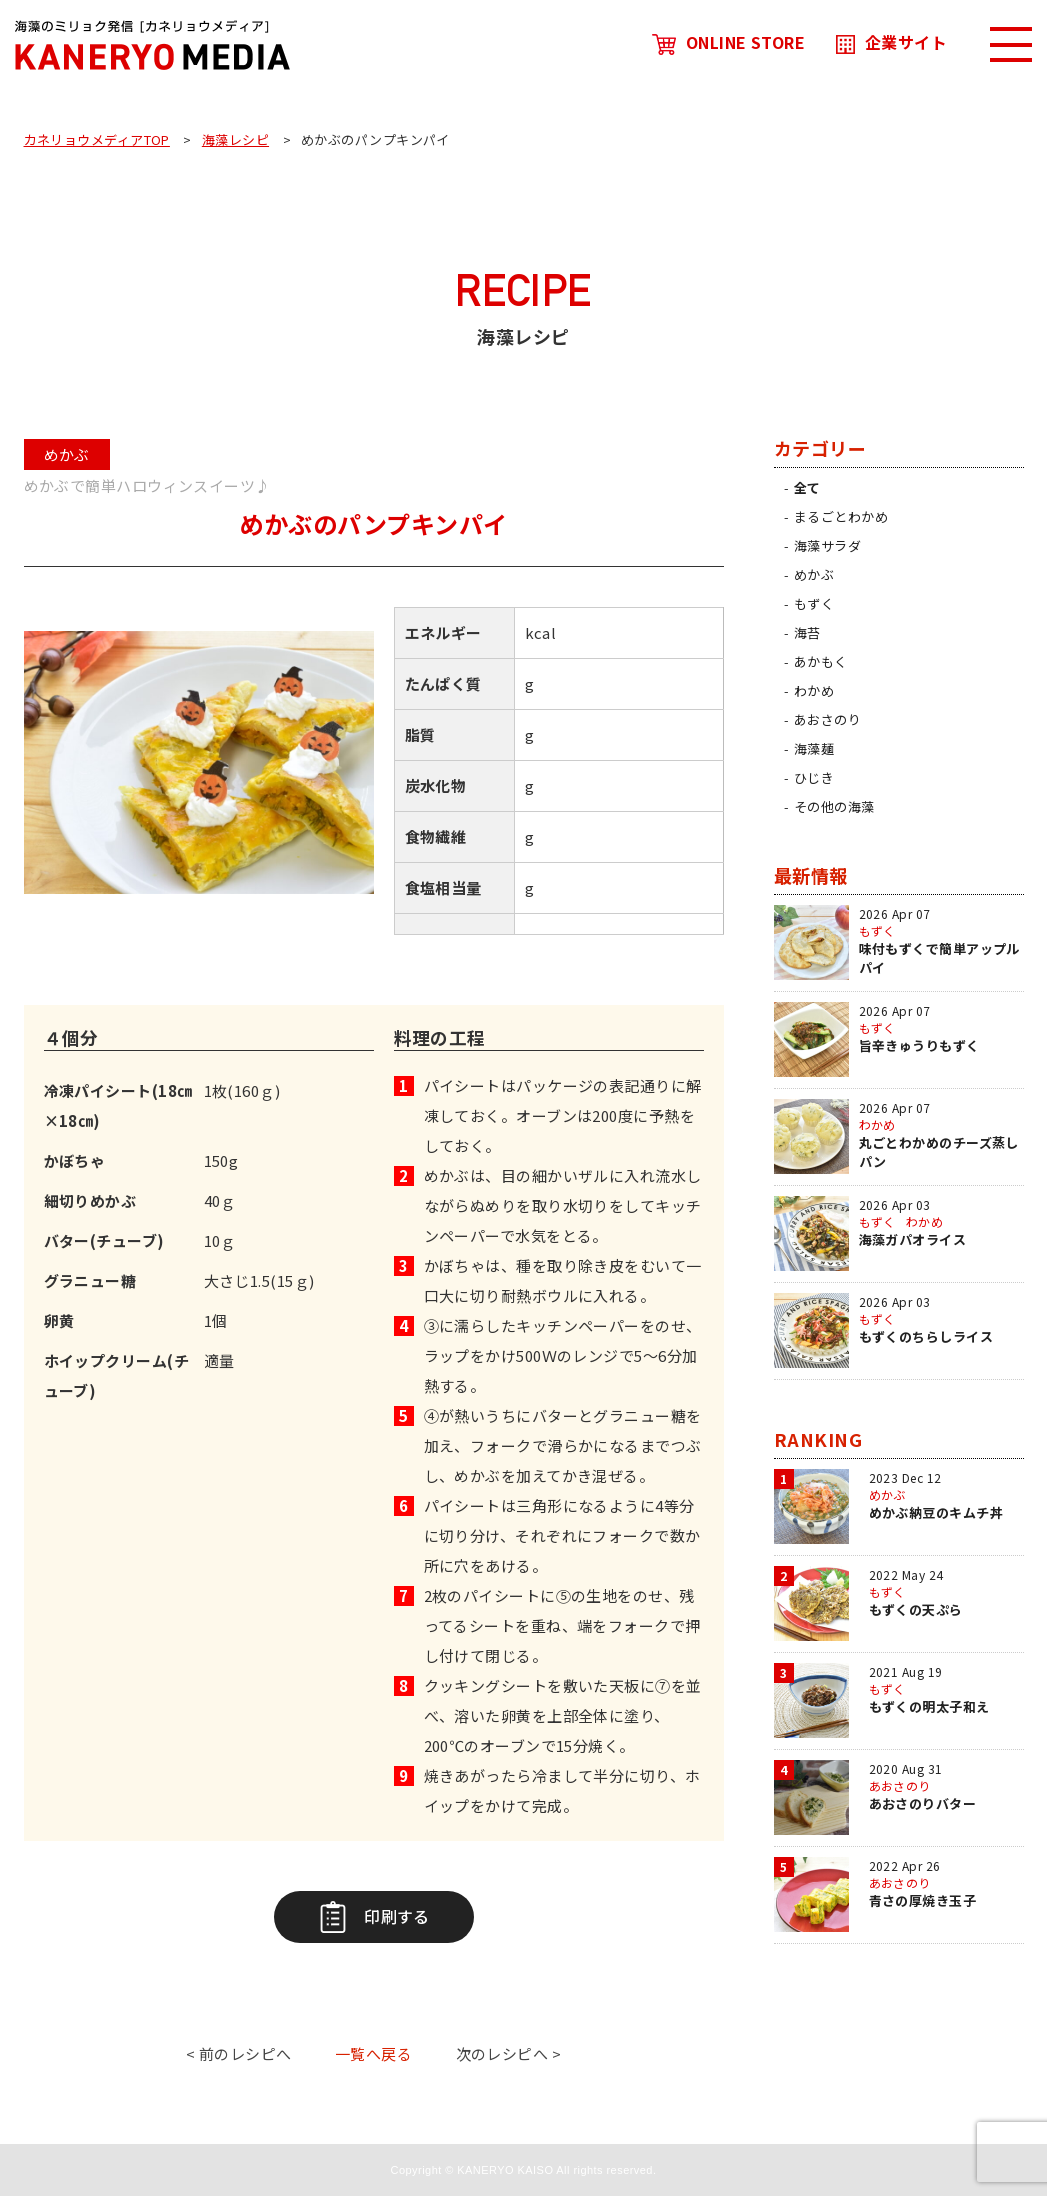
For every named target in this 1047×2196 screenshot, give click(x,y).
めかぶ (814, 574)
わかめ (814, 690)
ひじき (814, 777)
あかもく (821, 661)
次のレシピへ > (509, 2053)
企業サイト (891, 42)
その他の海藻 (834, 806)
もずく (814, 603)
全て (807, 487)
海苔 (807, 632)
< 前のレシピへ (239, 2053)
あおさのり (827, 719)
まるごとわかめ (841, 516)
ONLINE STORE (728, 42)
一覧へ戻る (373, 2053)
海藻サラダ (827, 545)
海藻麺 (814, 748)
